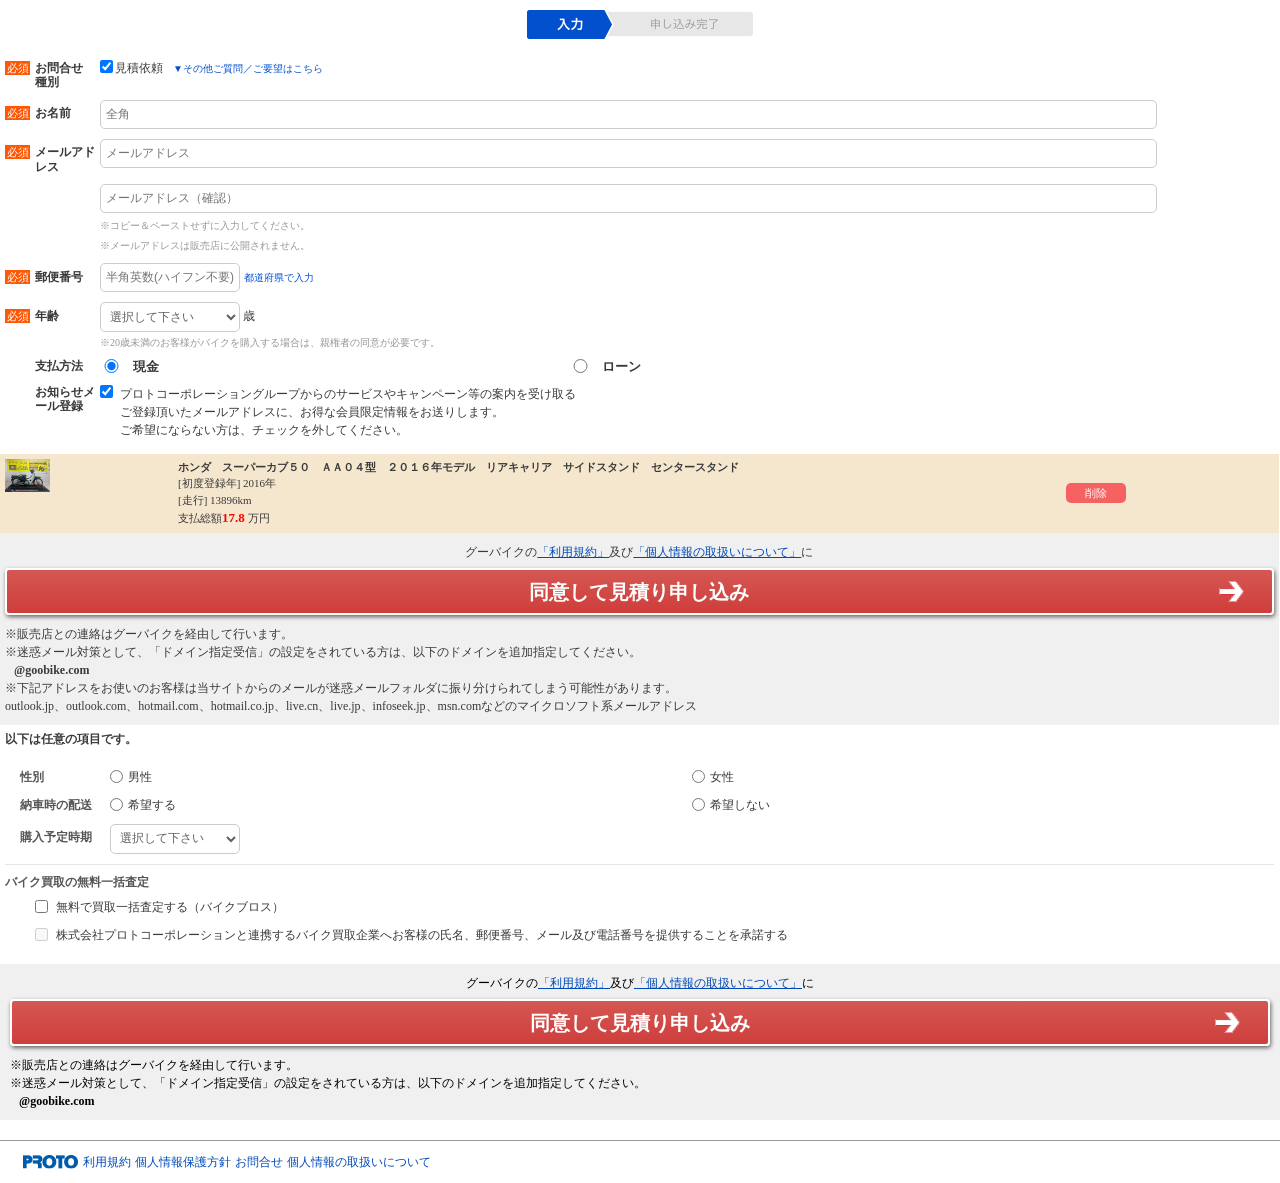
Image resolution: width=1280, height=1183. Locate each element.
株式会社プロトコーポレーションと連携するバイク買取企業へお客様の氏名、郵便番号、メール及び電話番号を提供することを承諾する (422, 935)
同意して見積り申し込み (639, 592)
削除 (1096, 493)
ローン (605, 366)
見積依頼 (131, 67)
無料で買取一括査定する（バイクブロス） (170, 907)
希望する (143, 805)
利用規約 (107, 1162)
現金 (129, 366)
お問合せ (259, 1162)
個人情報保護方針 (183, 1162)
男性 (131, 777)
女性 (713, 777)
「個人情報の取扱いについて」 (717, 552)
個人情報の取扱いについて (359, 1162)
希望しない (731, 805)
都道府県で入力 (279, 277)
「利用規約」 (573, 552)
